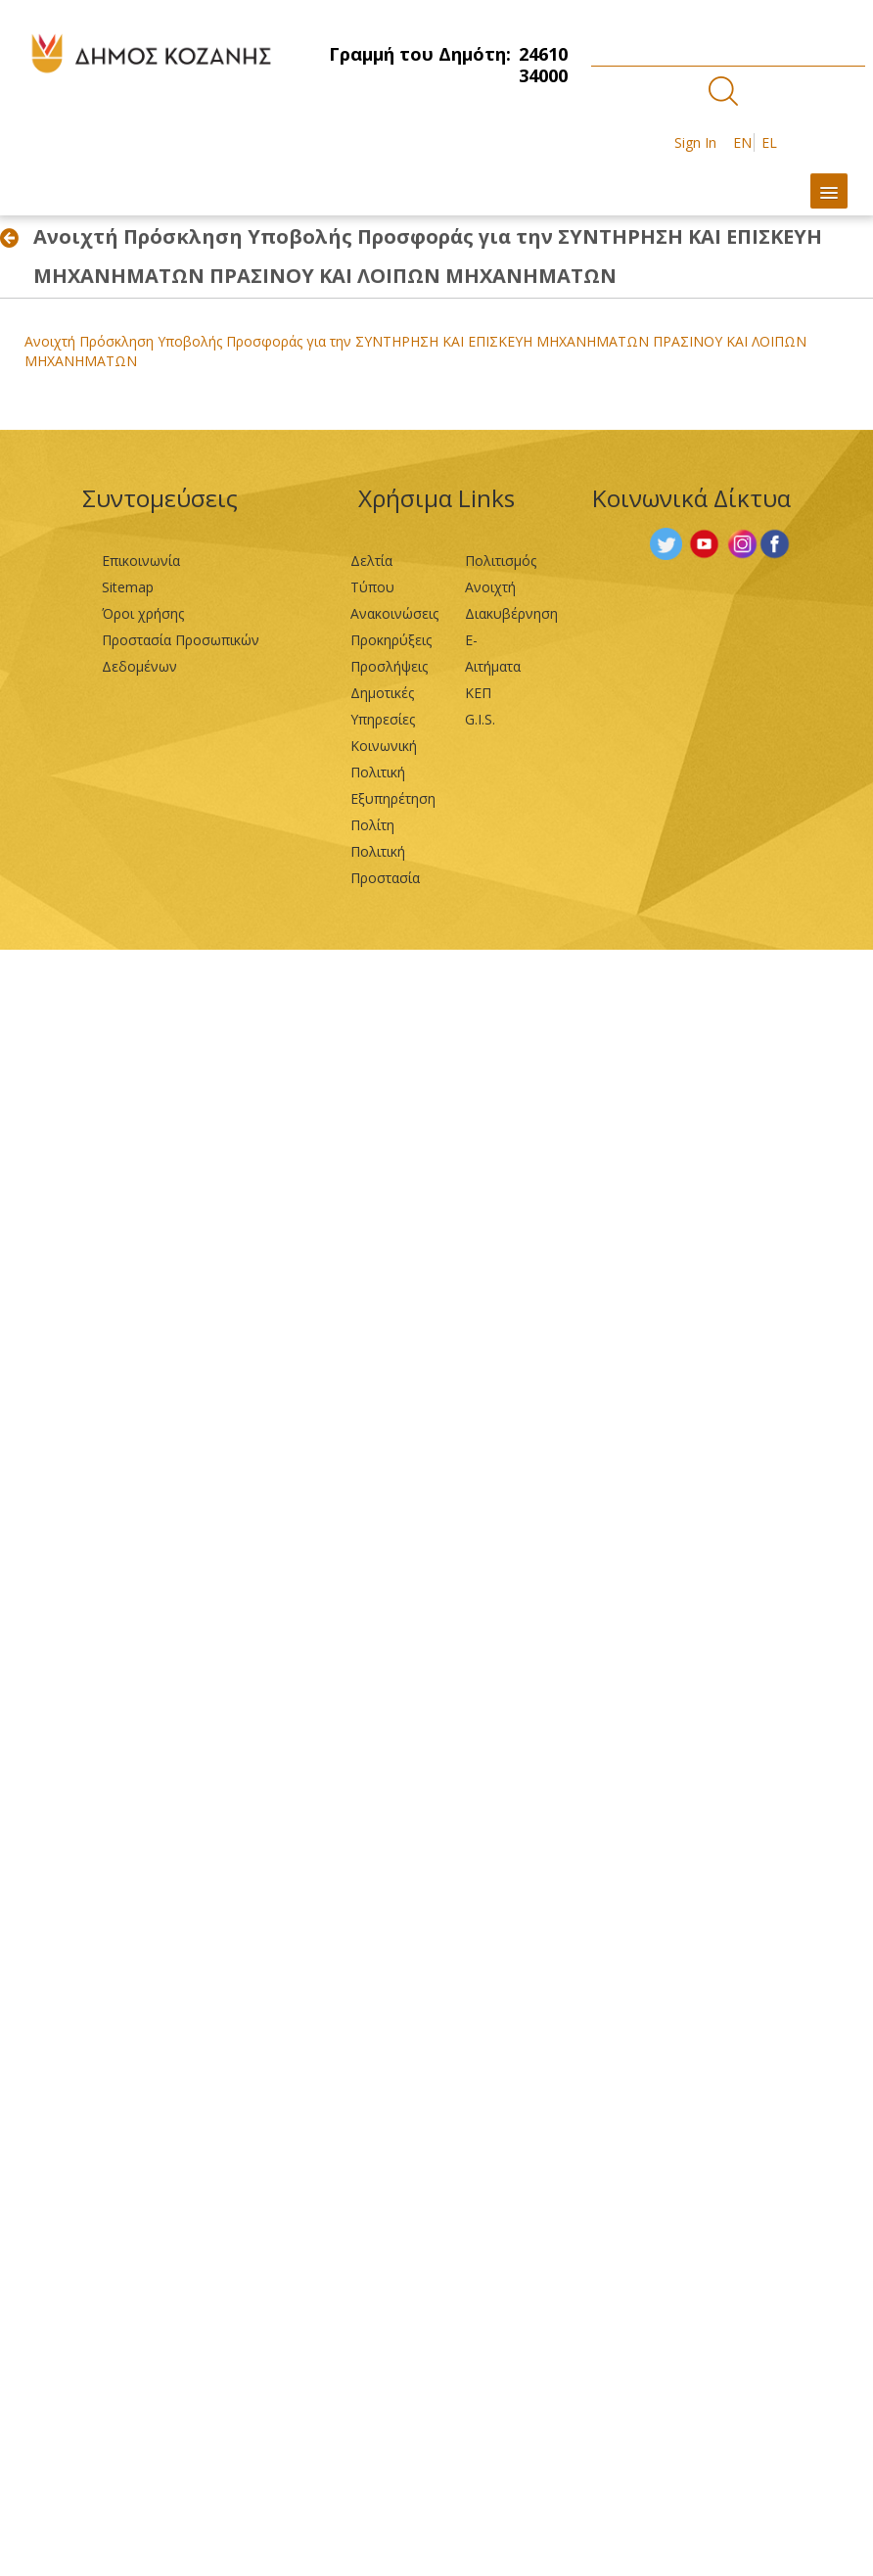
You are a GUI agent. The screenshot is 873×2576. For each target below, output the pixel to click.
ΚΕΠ (478, 692)
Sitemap (128, 587)
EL (769, 142)
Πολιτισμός (500, 560)
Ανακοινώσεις (394, 613)
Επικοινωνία (141, 560)
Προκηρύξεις (391, 640)
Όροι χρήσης (143, 613)
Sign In (695, 142)
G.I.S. (480, 719)
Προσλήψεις (389, 666)
